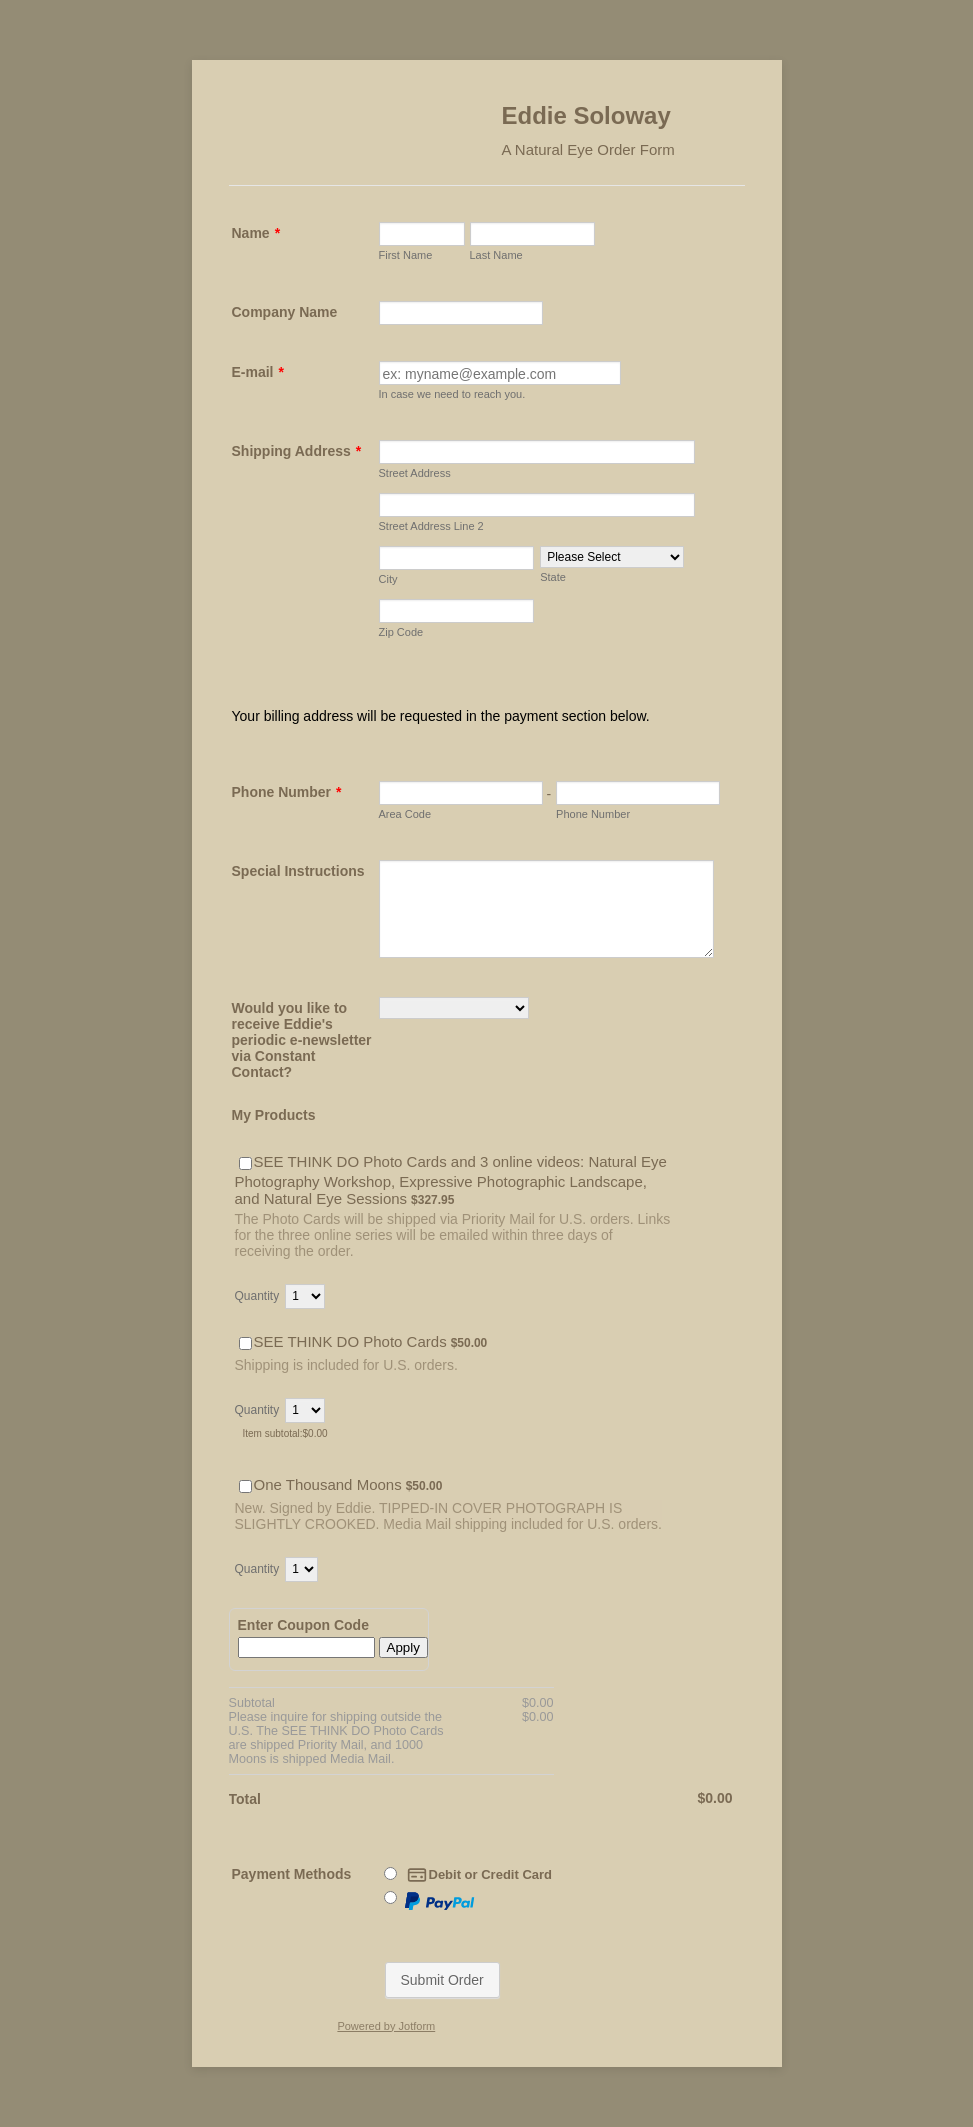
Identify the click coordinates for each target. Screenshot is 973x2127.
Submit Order (442, 1980)
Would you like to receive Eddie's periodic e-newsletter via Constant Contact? (302, 1040)
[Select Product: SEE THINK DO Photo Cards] (245, 1343)
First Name (406, 255)
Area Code (405, 814)
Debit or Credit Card (480, 1875)
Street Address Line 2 (431, 526)
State (553, 577)
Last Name (496, 255)
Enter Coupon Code (303, 1625)
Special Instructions (298, 871)
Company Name (285, 312)
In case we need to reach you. (452, 394)
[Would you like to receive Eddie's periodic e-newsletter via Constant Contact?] (454, 1008)
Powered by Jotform (386, 2026)
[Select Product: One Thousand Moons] (245, 1486)
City (388, 579)
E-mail (258, 372)
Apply (403, 1647)
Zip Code (401, 632)
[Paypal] (390, 1897)
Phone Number (287, 792)
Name (256, 233)
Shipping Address (297, 451)
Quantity (257, 1296)
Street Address (415, 473)
